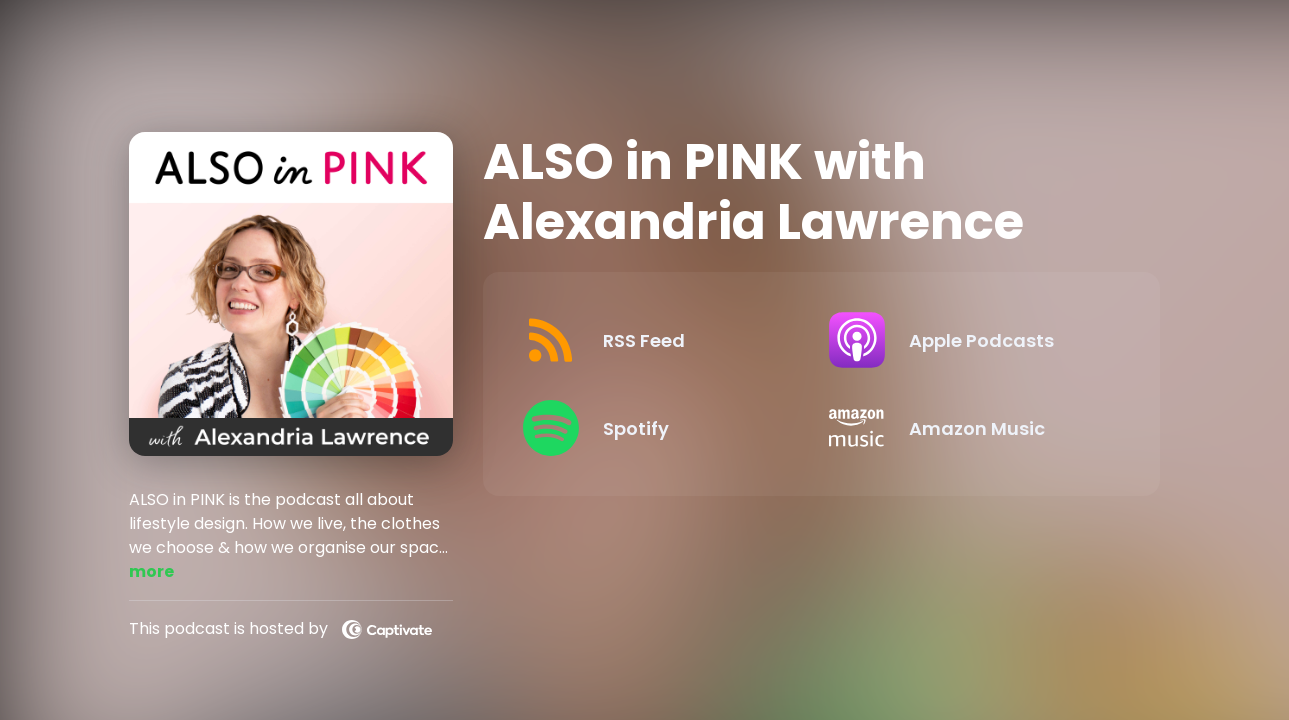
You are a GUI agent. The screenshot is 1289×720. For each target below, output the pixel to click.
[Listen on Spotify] (660, 428)
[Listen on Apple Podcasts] (966, 340)
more (151, 571)
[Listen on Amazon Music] (966, 428)
